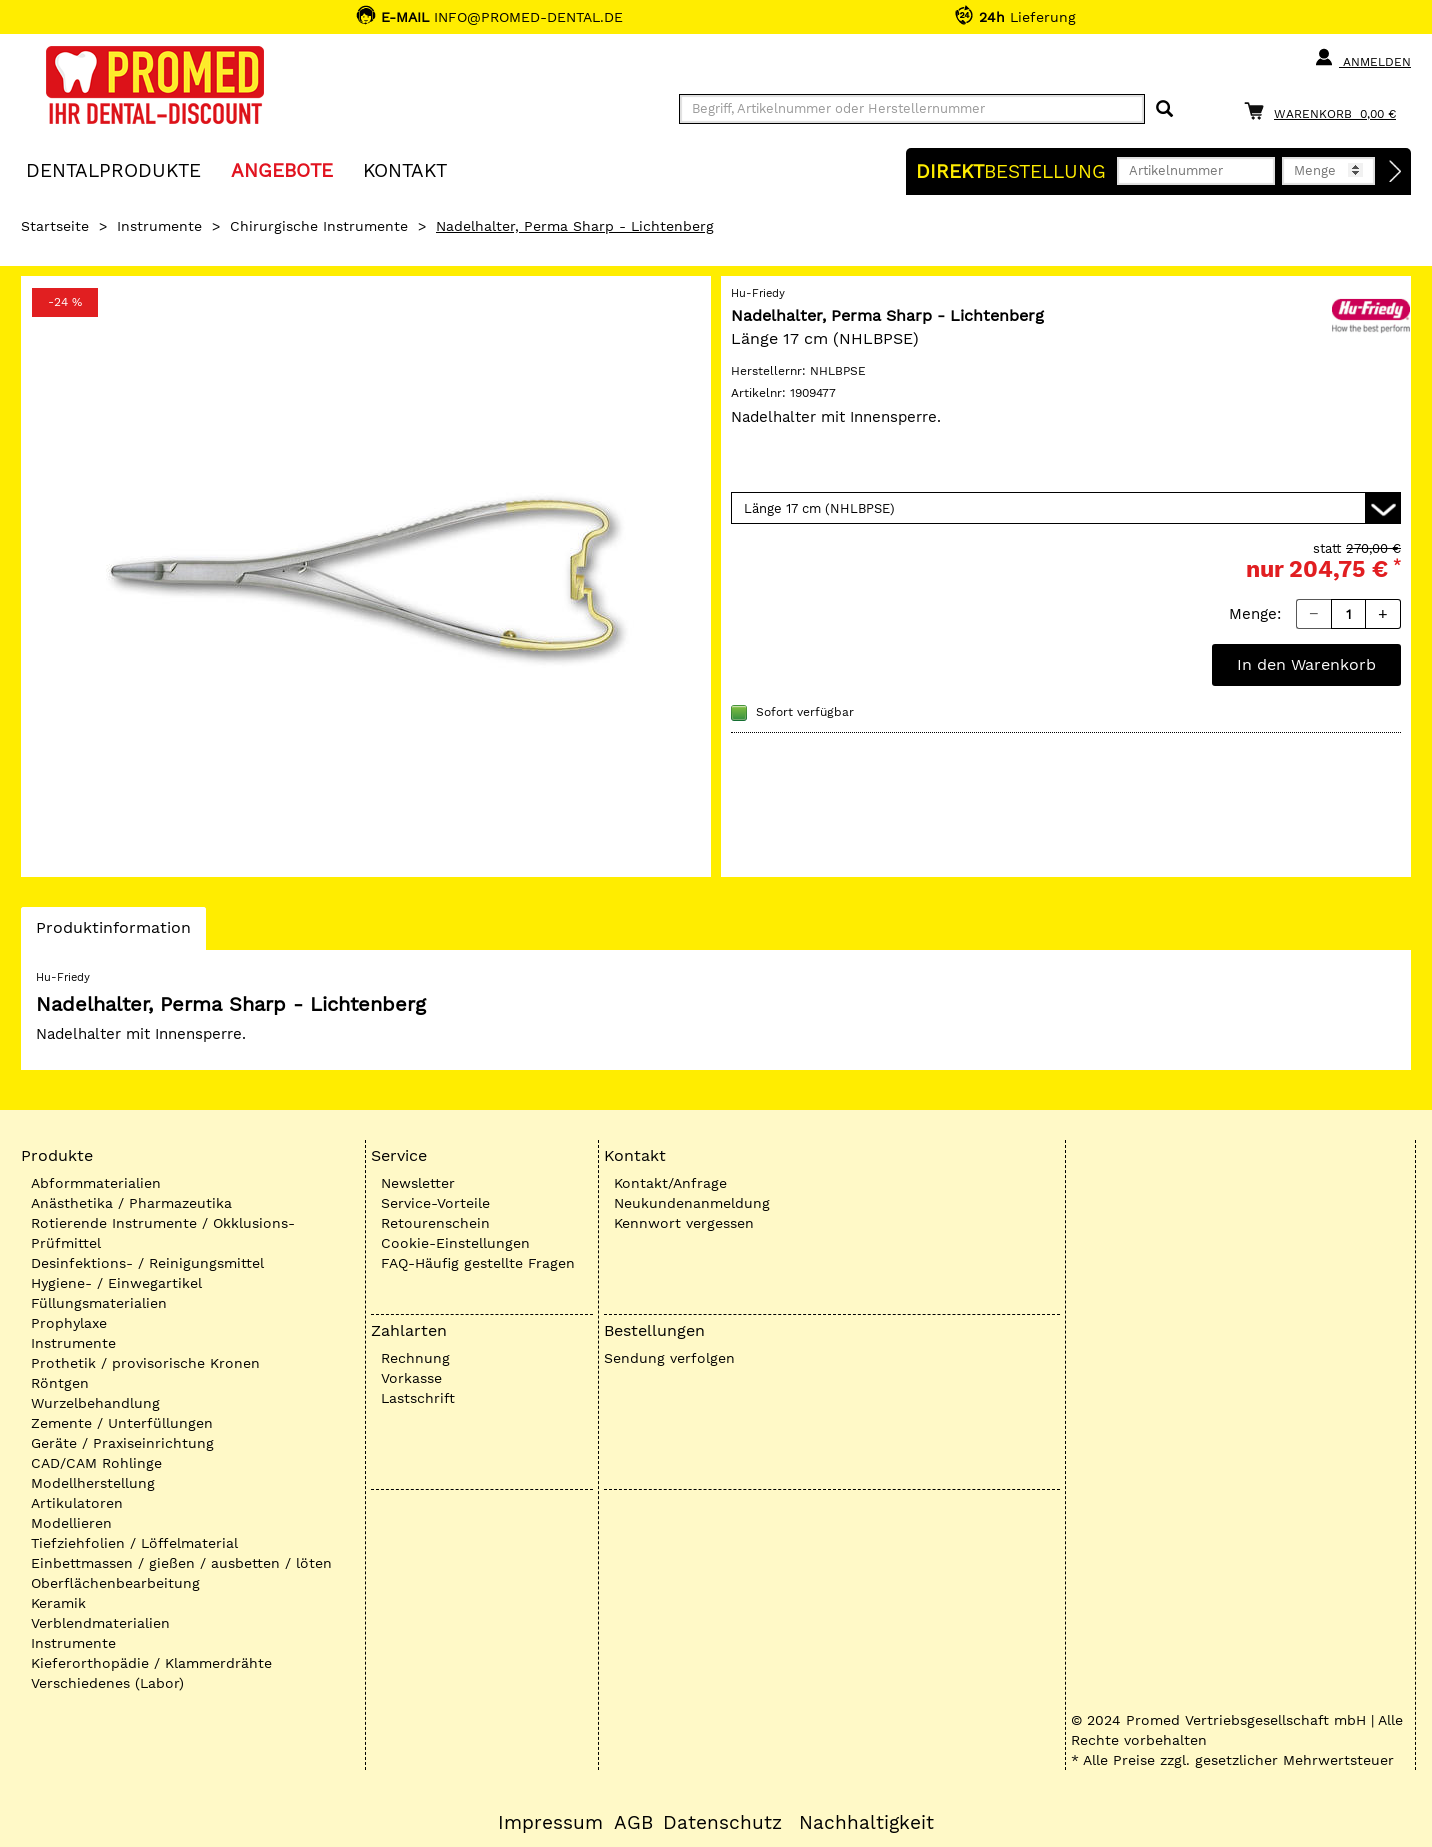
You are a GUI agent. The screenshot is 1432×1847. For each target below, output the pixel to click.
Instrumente (159, 226)
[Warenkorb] (1325, 110)
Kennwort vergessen (684, 1223)
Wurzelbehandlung (95, 1403)
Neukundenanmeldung (692, 1203)
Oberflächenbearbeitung (115, 1583)
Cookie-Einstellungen (455, 1243)
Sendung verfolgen (669, 1358)
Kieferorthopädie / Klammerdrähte (151, 1663)
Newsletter (418, 1183)
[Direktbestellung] (1396, 172)
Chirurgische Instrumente (319, 226)
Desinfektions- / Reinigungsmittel (147, 1263)
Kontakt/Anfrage (670, 1183)
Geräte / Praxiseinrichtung (122, 1443)
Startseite (55, 226)
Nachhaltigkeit (866, 1823)
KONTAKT (405, 169)
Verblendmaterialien (100, 1623)
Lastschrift (418, 1398)
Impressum (550, 1823)
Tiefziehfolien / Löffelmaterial (134, 1543)
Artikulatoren (77, 1503)
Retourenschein (435, 1223)
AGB (633, 1823)
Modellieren (71, 1523)
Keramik (58, 1603)
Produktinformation (113, 933)
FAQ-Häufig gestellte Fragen (478, 1263)
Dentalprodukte (113, 169)
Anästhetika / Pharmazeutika (131, 1203)
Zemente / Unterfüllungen (122, 1423)
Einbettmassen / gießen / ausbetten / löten (181, 1563)
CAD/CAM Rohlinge (96, 1463)
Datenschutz (722, 1823)
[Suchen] (1164, 109)
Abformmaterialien (96, 1183)
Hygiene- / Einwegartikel (116, 1283)
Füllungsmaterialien (99, 1303)
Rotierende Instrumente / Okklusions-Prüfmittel (163, 1233)
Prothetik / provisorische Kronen (145, 1363)
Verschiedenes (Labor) (107, 1683)
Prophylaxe (69, 1323)
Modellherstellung (93, 1483)
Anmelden (1362, 58)
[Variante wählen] (1066, 508)
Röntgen (60, 1383)
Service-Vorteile (435, 1203)
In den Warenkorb (1306, 664)
